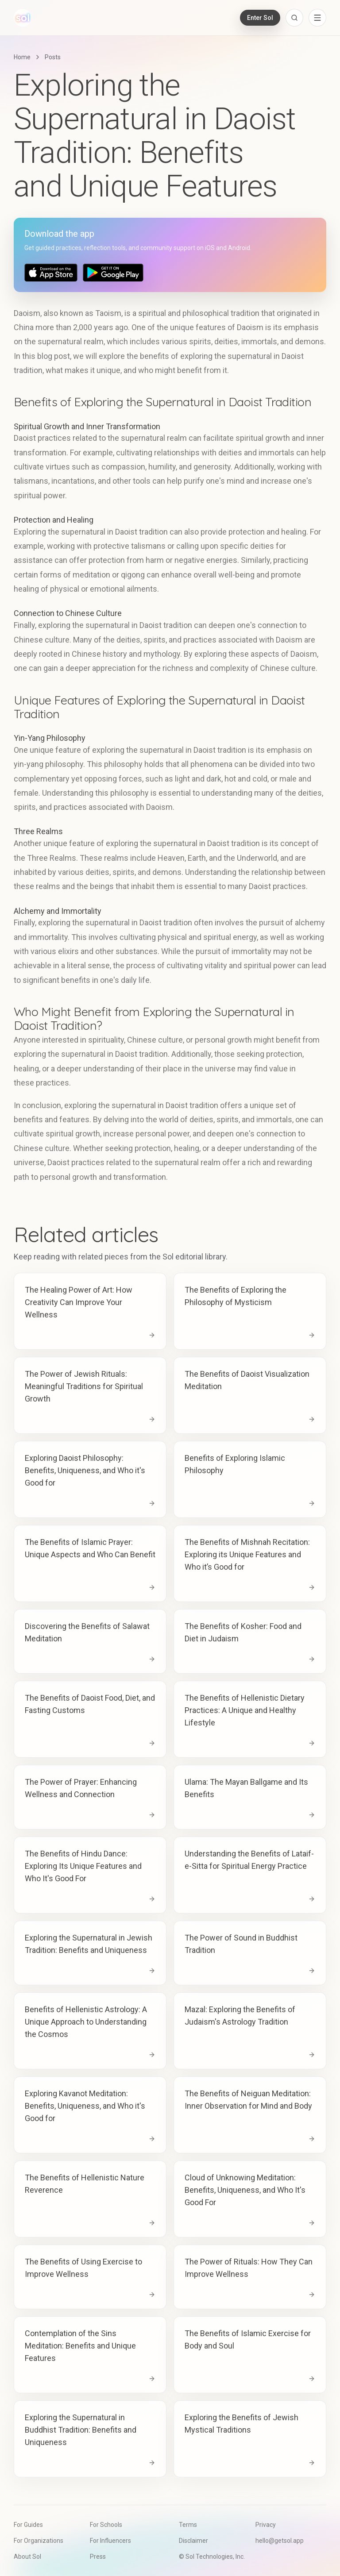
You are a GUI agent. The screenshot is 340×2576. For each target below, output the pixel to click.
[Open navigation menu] (317, 18)
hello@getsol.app (279, 2540)
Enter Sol (260, 17)
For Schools (106, 2524)
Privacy (265, 2524)
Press (98, 2556)
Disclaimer (193, 2540)
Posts (53, 57)
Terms (188, 2524)
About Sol (27, 2556)
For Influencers (110, 2540)
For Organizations (38, 2540)
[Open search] (294, 18)
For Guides (28, 2524)
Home (22, 57)
